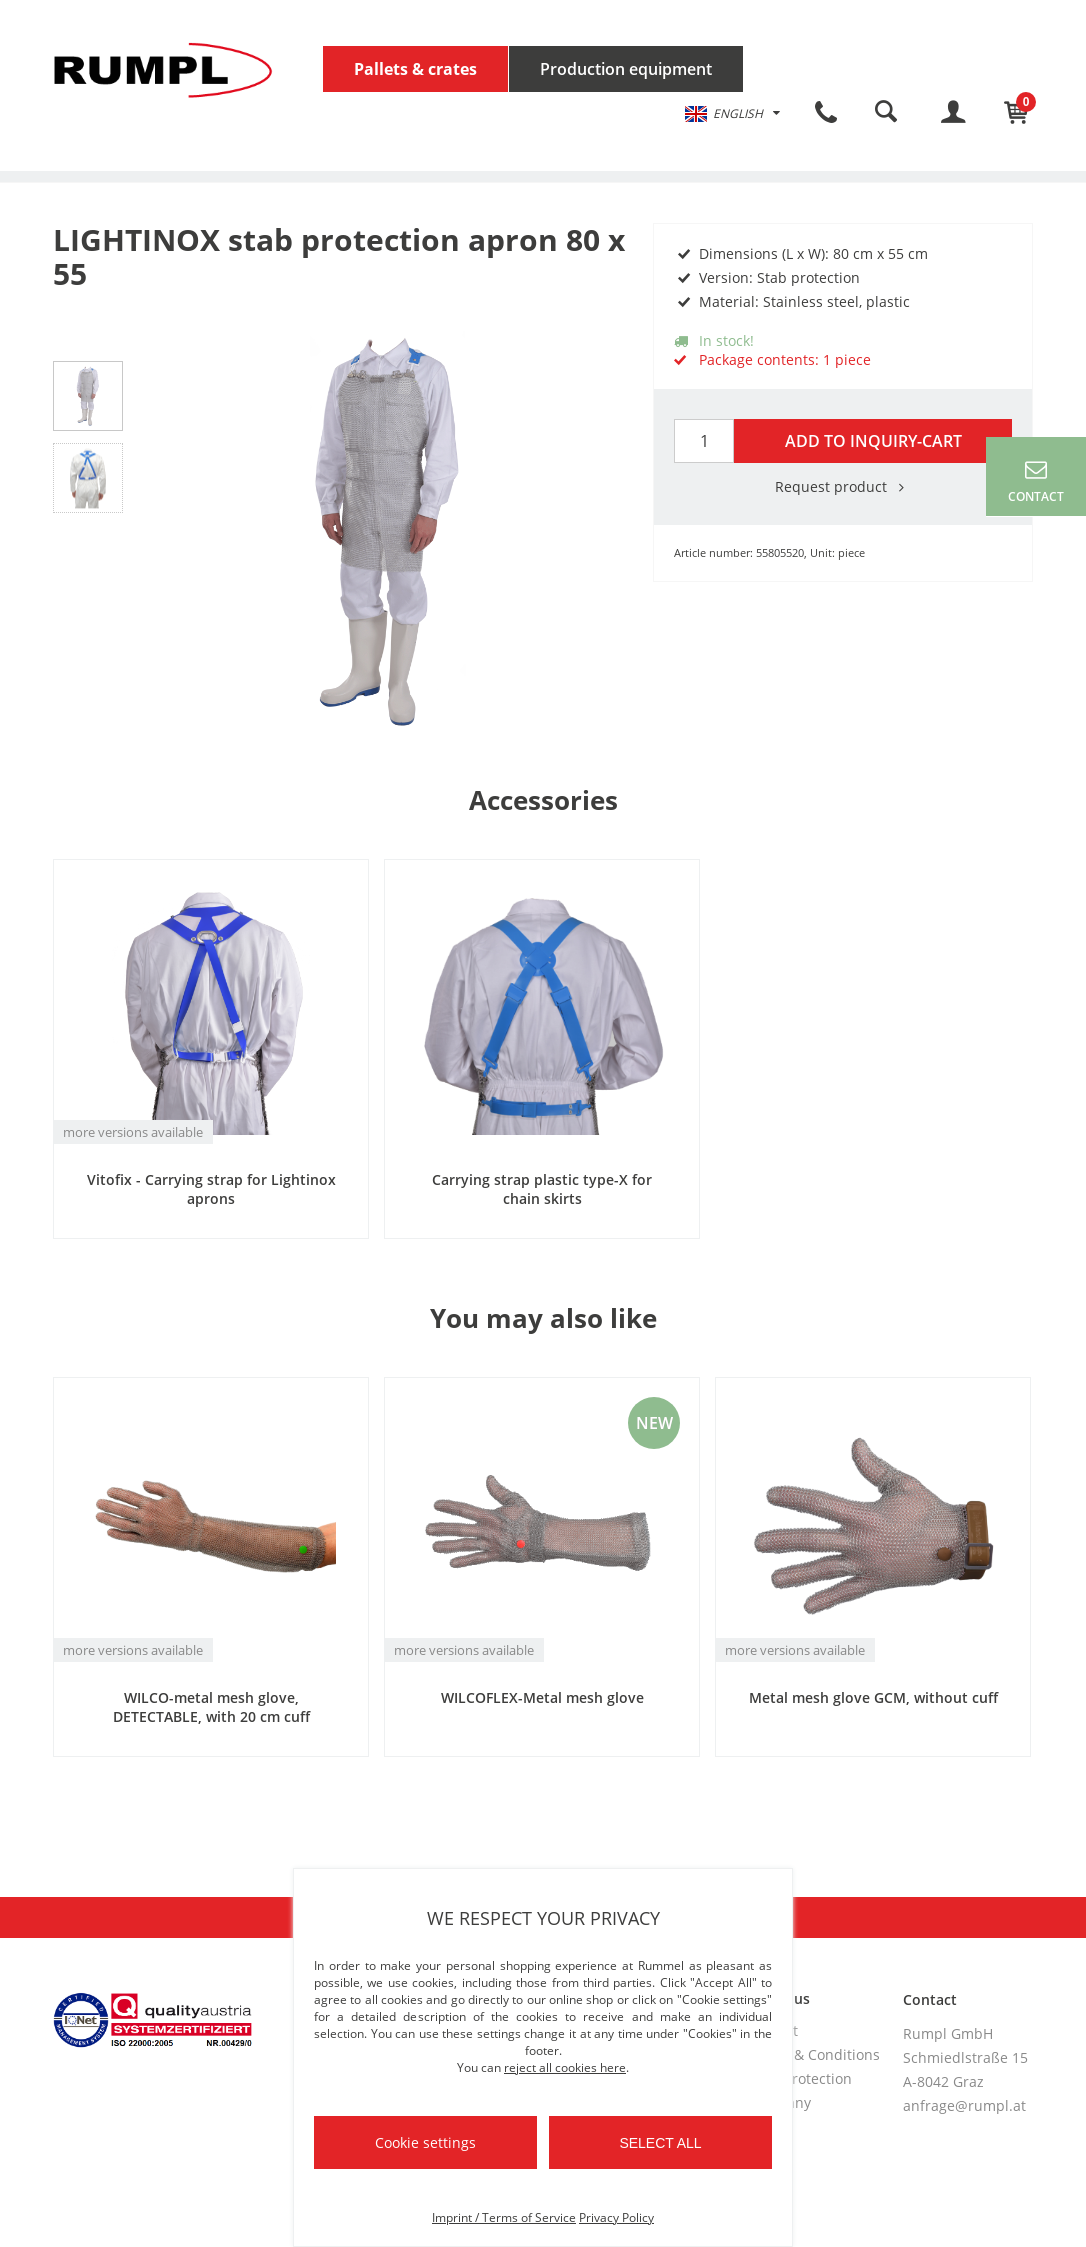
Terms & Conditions (814, 2054)
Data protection (800, 2078)
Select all (660, 2143)
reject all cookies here (565, 2067)
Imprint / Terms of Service (504, 2217)
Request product (843, 486)
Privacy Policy (616, 2217)
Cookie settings (425, 2142)
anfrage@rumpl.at (964, 2105)
